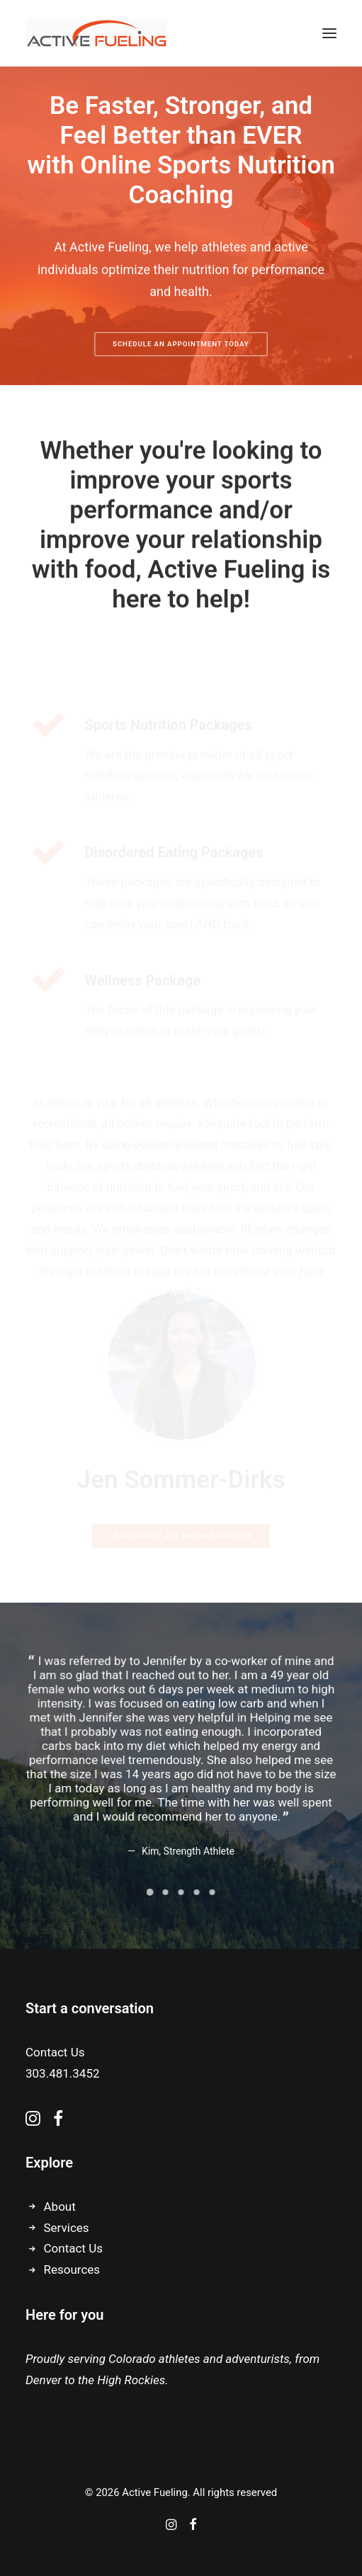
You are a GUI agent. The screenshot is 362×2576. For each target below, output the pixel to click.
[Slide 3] (181, 1892)
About (60, 2206)
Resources (72, 2269)
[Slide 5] (212, 1892)
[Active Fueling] (96, 33)
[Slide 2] (166, 1892)
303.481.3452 (63, 2073)
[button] (329, 33)
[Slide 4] (197, 1892)
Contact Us (73, 2248)
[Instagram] (171, 2526)
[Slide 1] (150, 1892)
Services (66, 2228)
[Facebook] (193, 2526)
